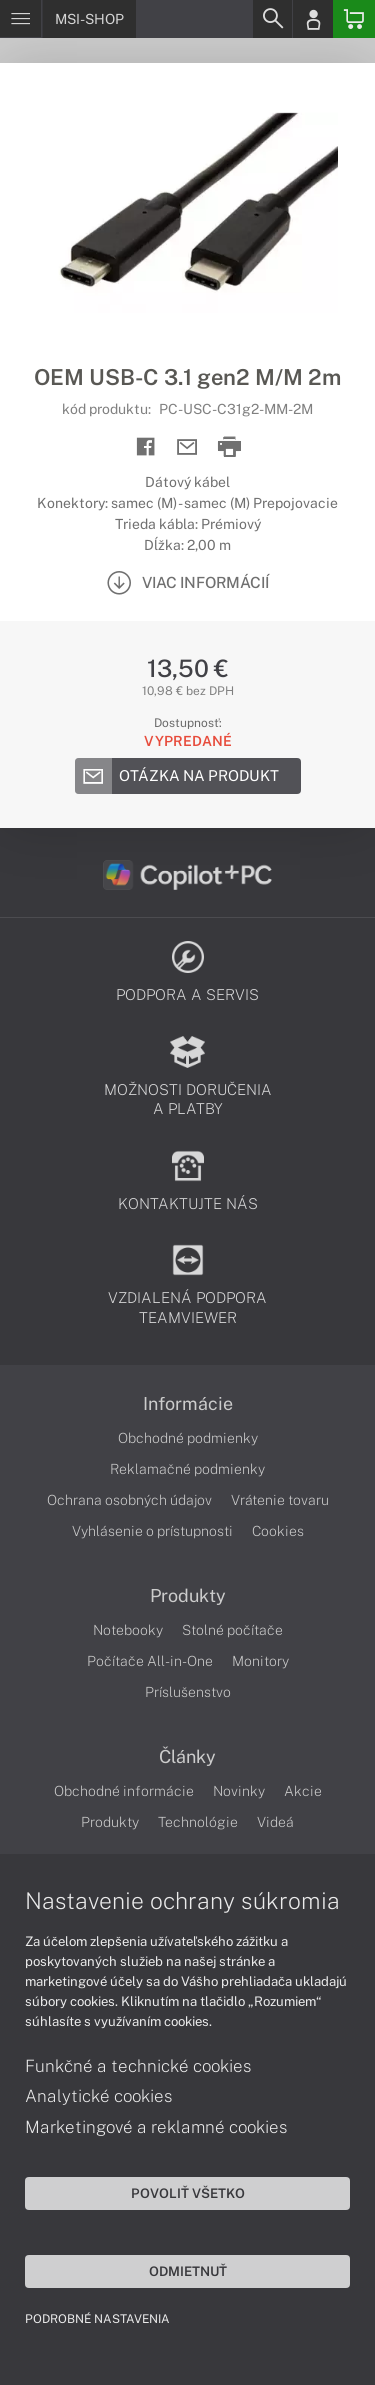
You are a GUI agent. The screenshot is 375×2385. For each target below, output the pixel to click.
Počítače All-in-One (150, 1661)
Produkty (188, 1596)
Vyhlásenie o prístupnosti (152, 1531)
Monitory (260, 1661)
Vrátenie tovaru (280, 1500)
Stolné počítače (232, 1630)
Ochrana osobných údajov (129, 1500)
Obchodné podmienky (188, 1438)
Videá (275, 1822)
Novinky (239, 1791)
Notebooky (128, 1630)
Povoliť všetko (188, 2193)
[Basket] (354, 19)
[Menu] (20, 19)
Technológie (198, 1822)
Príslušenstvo (188, 1692)
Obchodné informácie (124, 1791)
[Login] (313, 19)
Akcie (303, 1791)
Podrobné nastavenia (97, 2319)
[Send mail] (187, 447)
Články (187, 1757)
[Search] (272, 19)
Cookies (278, 1531)
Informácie (188, 1404)
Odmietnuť (188, 2271)
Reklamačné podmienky (187, 1469)
